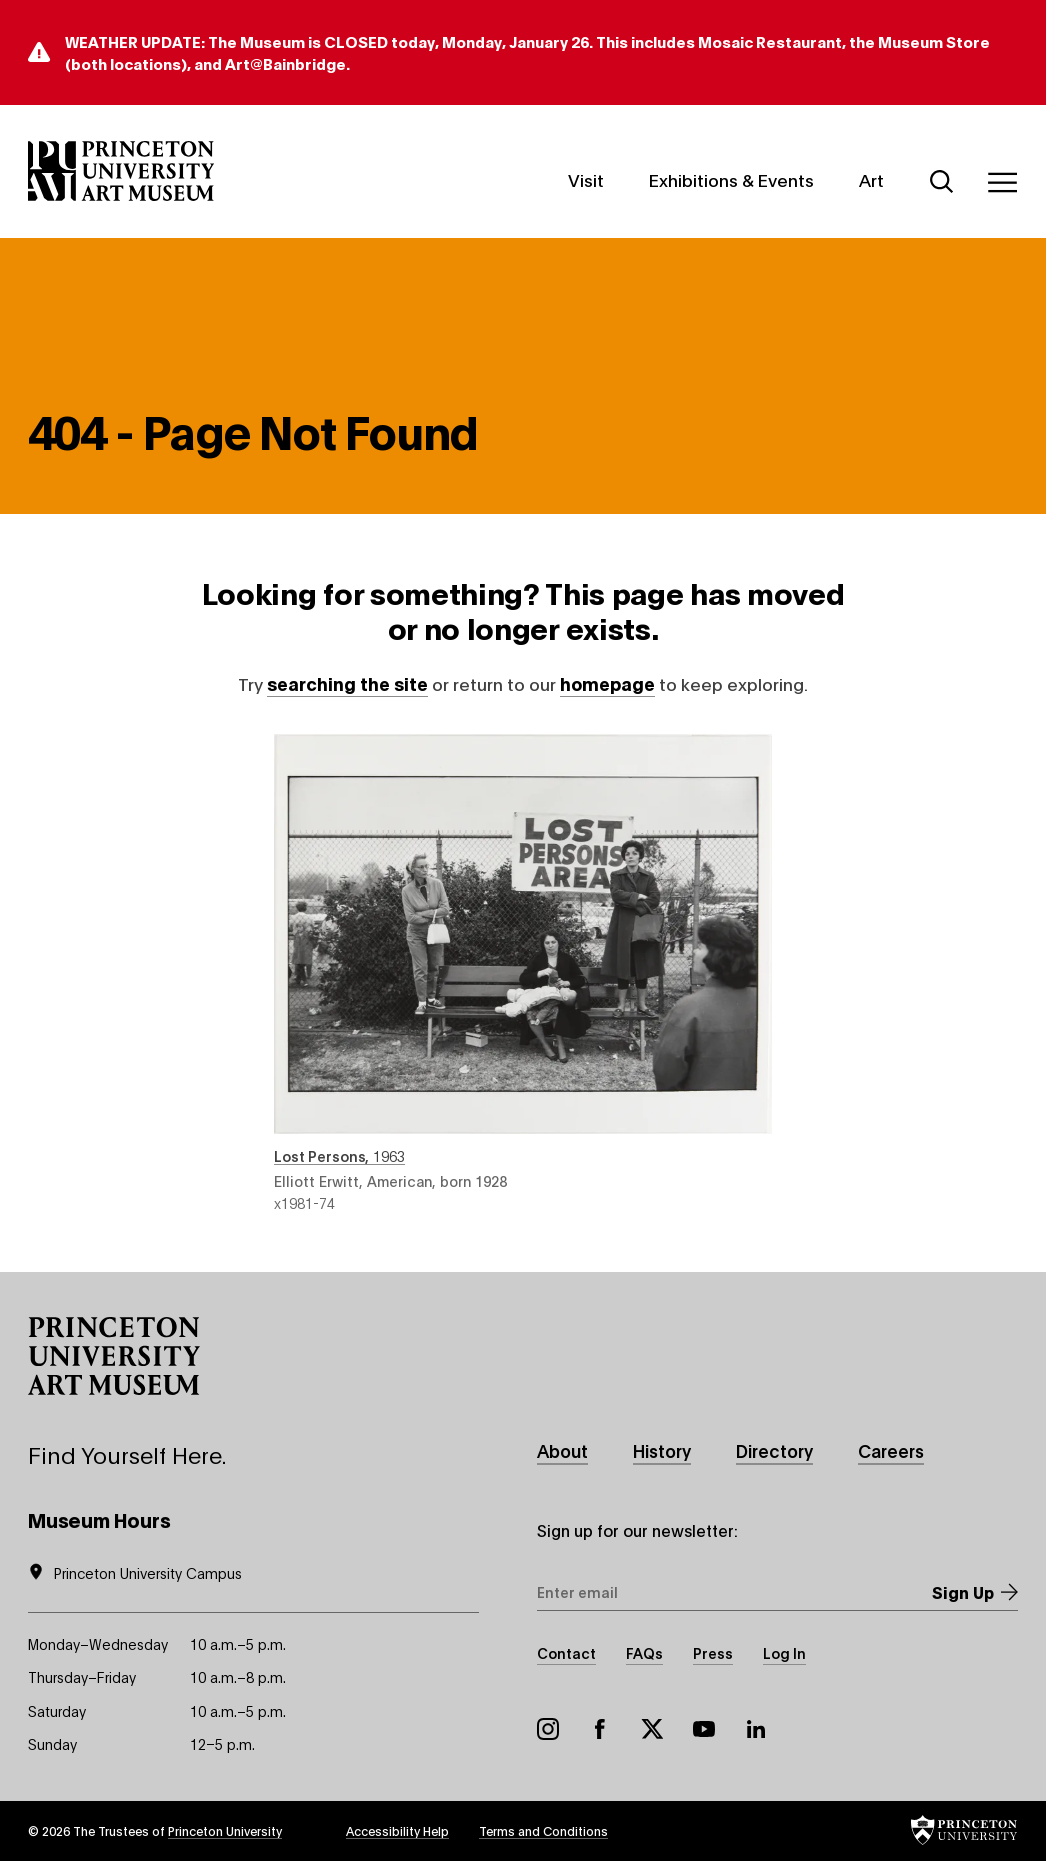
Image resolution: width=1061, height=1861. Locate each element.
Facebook (600, 1729)
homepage (607, 683)
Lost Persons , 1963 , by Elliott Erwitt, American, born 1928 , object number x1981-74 (523, 973)
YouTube (704, 1729)
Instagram (548, 1729)
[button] (114, 1356)
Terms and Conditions (543, 1830)
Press (713, 1652)
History (662, 1450)
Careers (891, 1450)
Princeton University (225, 1830)
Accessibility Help (397, 1830)
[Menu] (1002, 182)
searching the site (347, 683)
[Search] (942, 182)
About (562, 1450)
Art (871, 179)
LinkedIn (756, 1729)
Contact (566, 1652)
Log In (784, 1652)
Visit (586, 179)
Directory (774, 1450)
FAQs (644, 1652)
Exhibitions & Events (731, 179)
